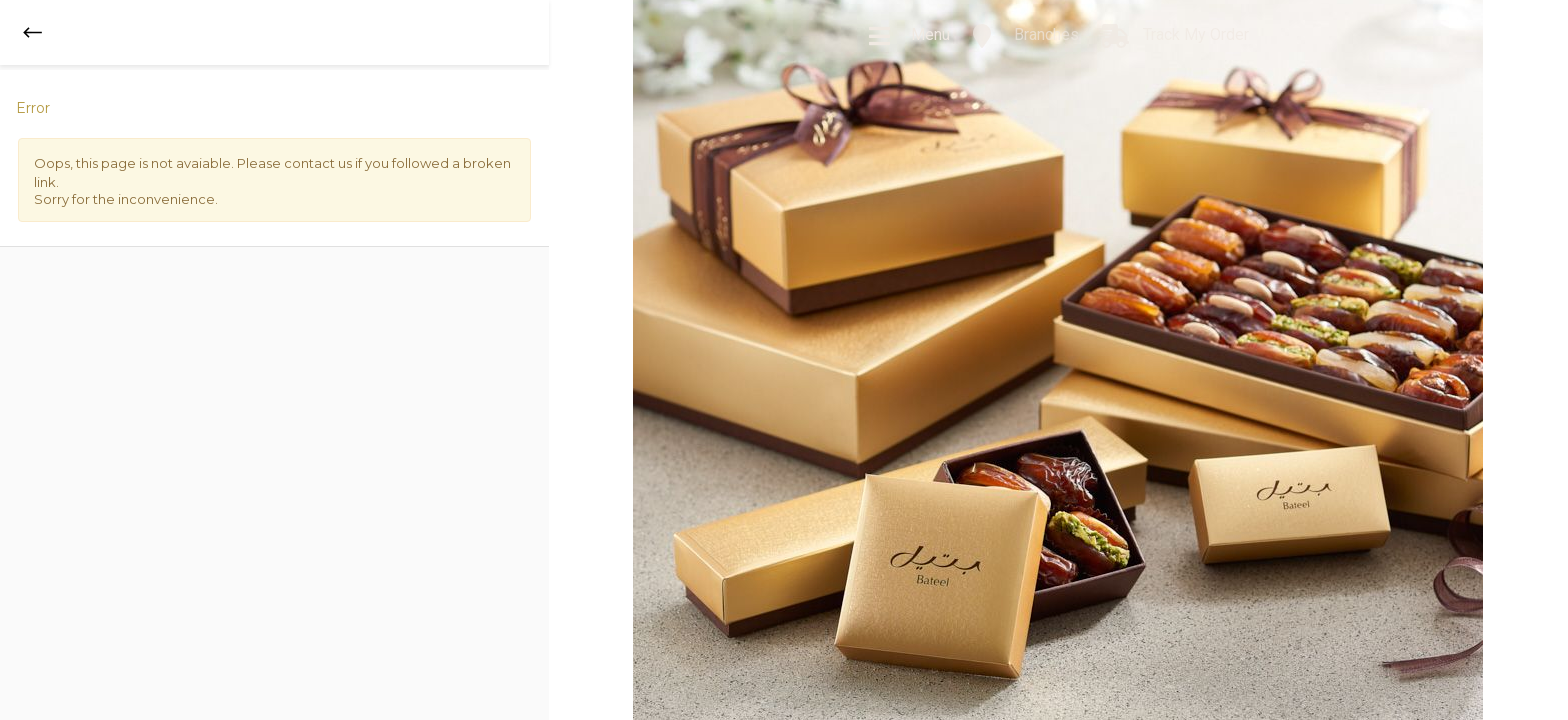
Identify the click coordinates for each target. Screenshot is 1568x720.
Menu (908, 36)
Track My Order (1174, 36)
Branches (1024, 36)
